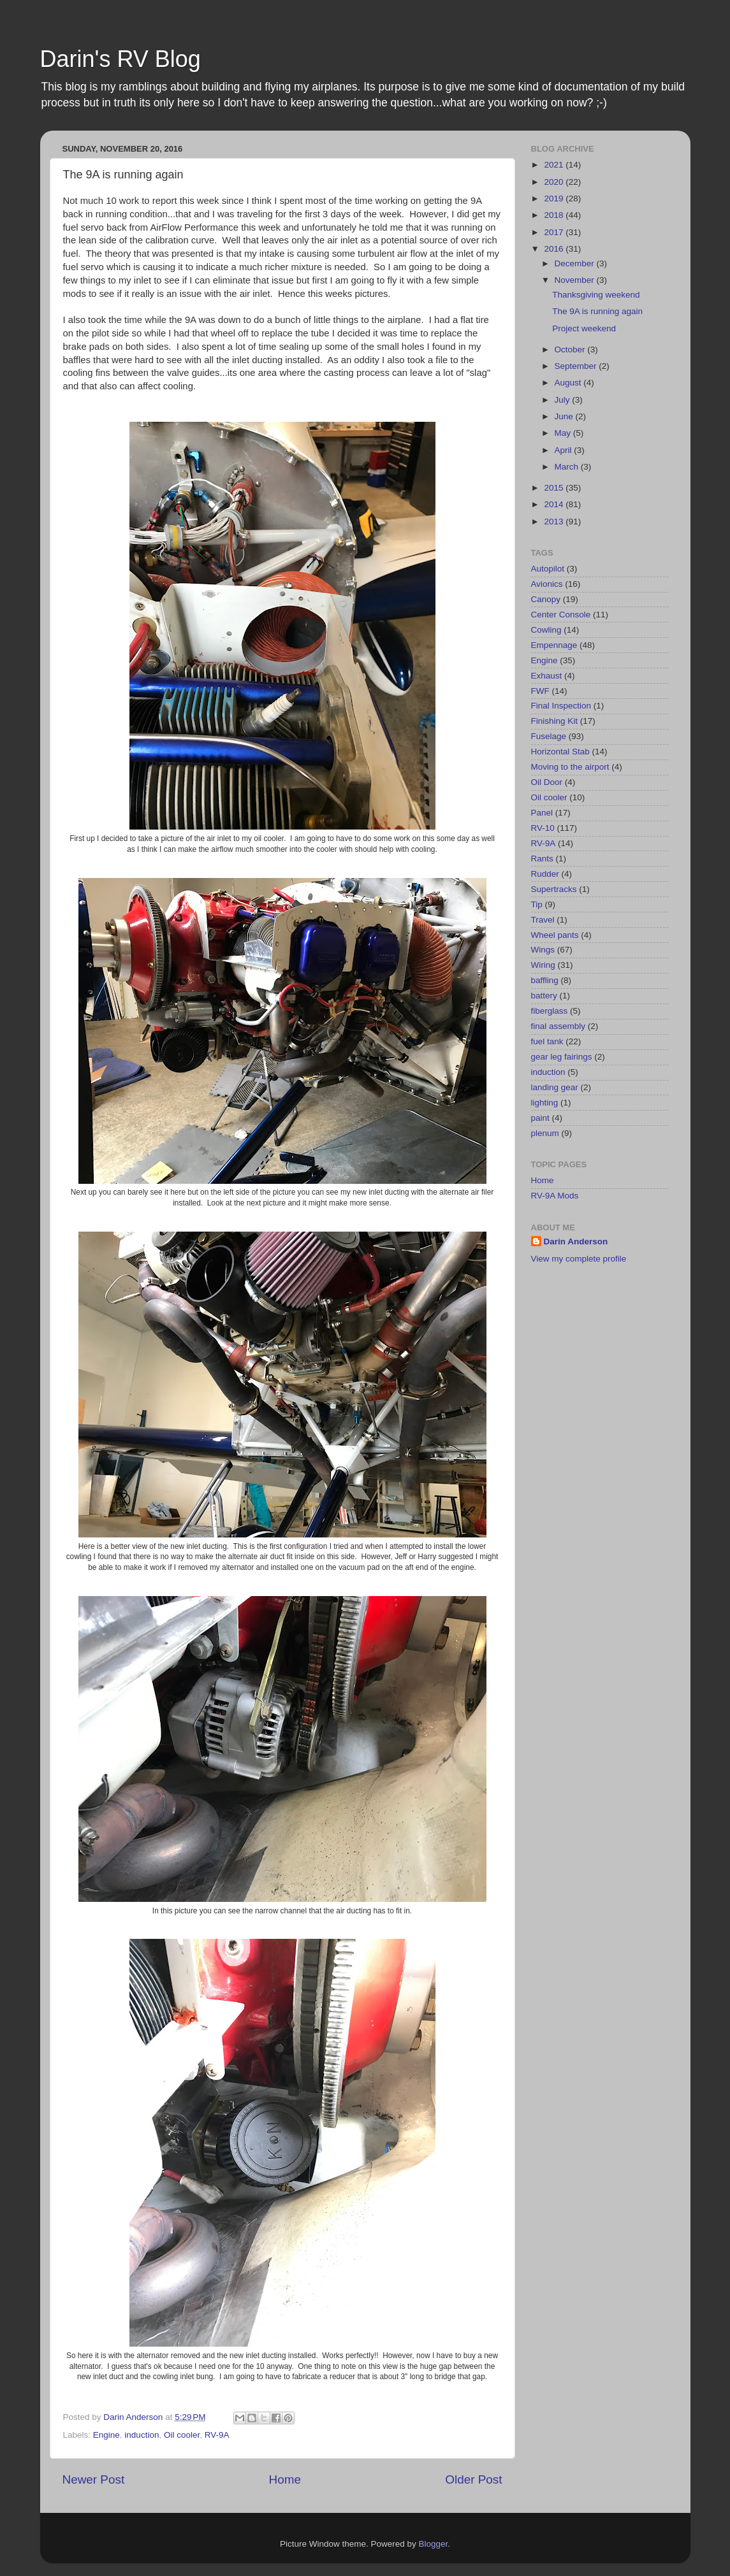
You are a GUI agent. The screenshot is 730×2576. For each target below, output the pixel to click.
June (565, 416)
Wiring (543, 965)
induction (141, 2435)
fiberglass (549, 1011)
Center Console (561, 614)
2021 (555, 164)
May (564, 433)
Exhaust (546, 675)
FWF (540, 691)
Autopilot (548, 568)
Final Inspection (561, 705)
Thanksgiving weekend (595, 294)
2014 (555, 504)
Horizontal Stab (560, 751)
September (577, 366)
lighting (544, 1102)
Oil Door (547, 782)
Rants (542, 858)
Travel (543, 920)
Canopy (546, 599)
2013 (555, 521)
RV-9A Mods (555, 1195)
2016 (555, 249)
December (576, 263)
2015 (555, 488)
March (568, 466)
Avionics (547, 584)
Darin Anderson (576, 1241)
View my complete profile (579, 1258)
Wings (543, 949)
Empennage (554, 645)
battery (544, 995)
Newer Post (93, 2479)
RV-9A (217, 2435)
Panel (542, 812)
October (571, 349)
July (564, 400)
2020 (555, 182)
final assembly (558, 1026)
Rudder (545, 874)
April (564, 450)
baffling (544, 980)
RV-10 (543, 828)
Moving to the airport (570, 767)
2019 (555, 198)
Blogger (433, 2544)
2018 (555, 215)
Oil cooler (182, 2435)
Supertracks (554, 889)
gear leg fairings (561, 1056)
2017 (555, 232)
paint (540, 1118)
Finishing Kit (554, 721)
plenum (545, 1133)
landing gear (554, 1087)
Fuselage (549, 736)
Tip (537, 904)
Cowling (546, 630)
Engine (106, 2435)
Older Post (473, 2479)
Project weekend (584, 328)
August (569, 382)
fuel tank (547, 1041)
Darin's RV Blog (120, 59)
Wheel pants (555, 935)
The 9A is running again (597, 311)
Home (285, 2479)
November (576, 280)
